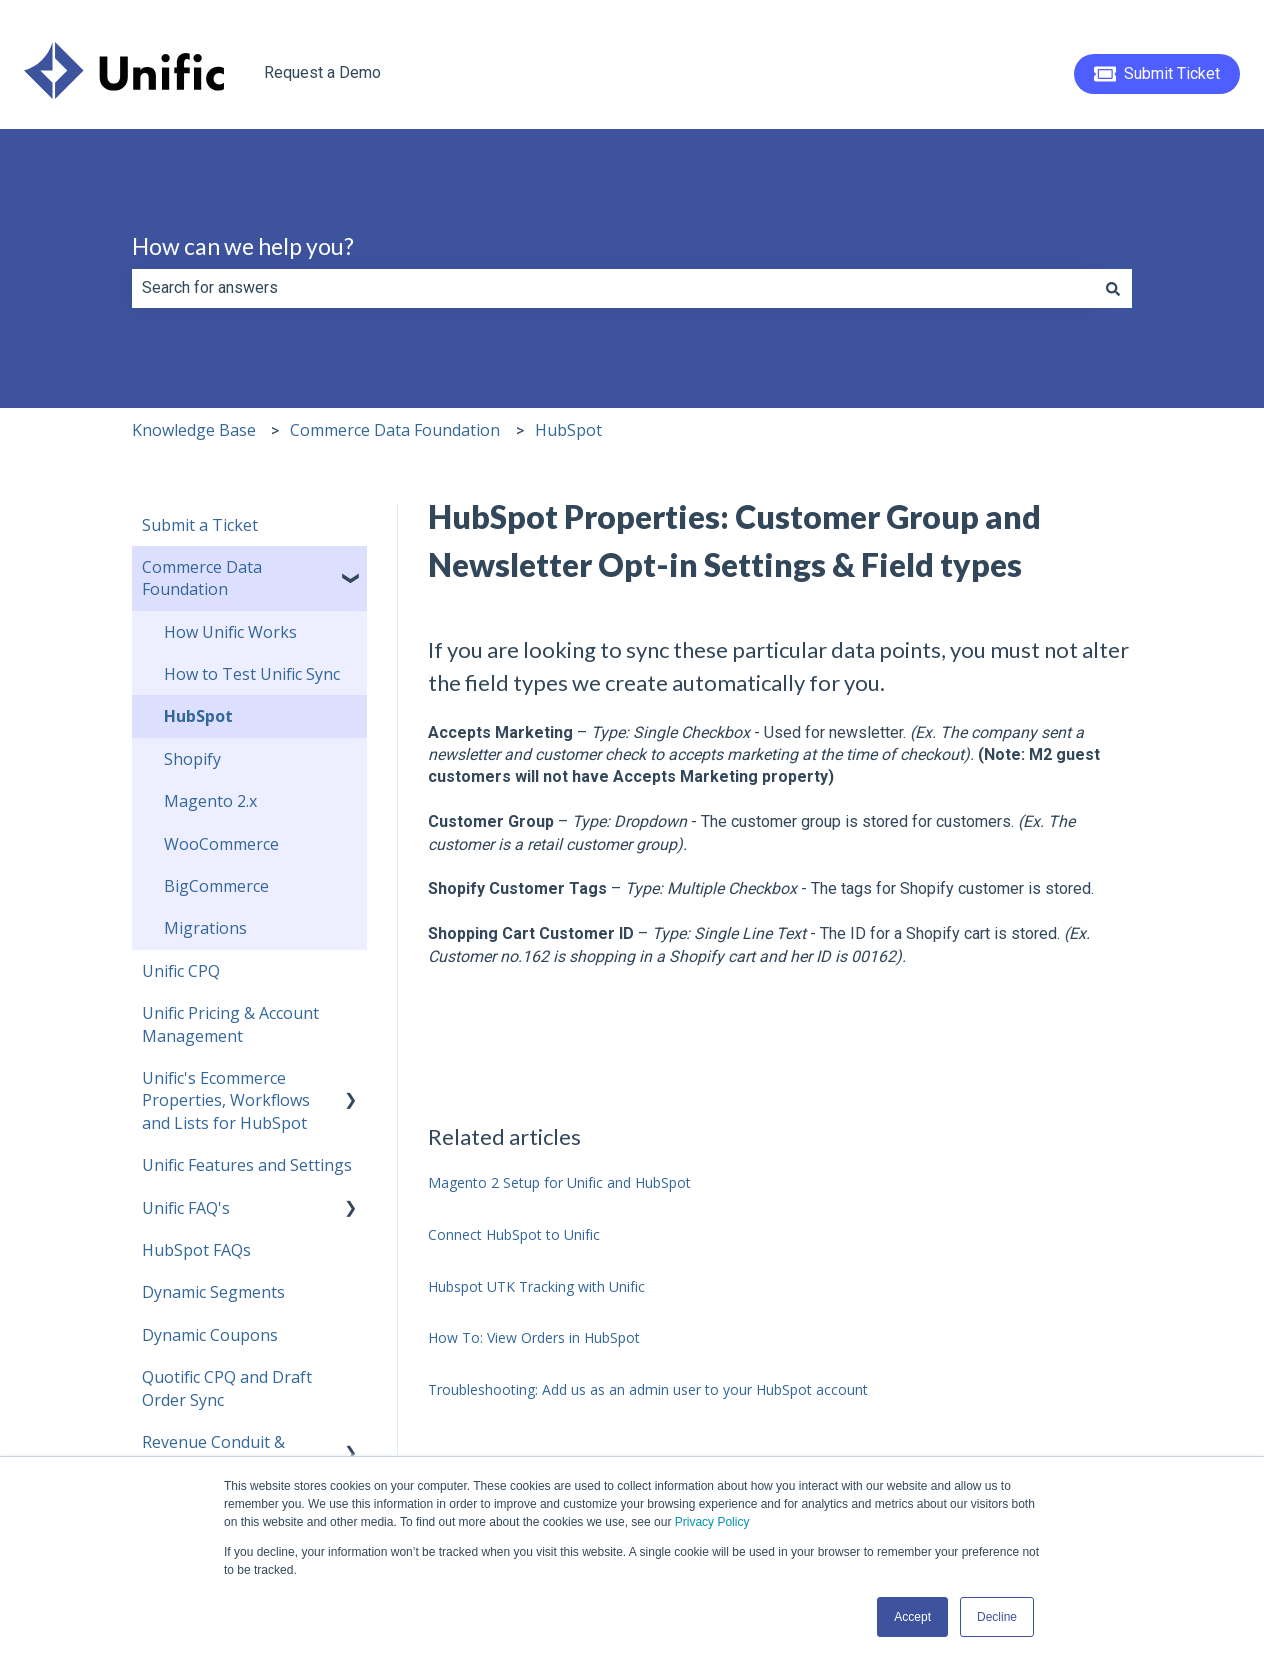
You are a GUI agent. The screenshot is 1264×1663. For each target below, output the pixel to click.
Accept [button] (912, 1617)
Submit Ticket (1157, 74)
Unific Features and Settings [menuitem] (247, 1165)
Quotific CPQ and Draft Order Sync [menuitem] (227, 1388)
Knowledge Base (194, 430)
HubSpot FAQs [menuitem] (196, 1250)
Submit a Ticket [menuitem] (200, 525)
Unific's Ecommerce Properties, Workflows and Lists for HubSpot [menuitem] (226, 1100)
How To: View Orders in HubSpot (534, 1337)
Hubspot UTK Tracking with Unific (536, 1286)
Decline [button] (997, 1617)
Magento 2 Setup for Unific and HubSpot (559, 1182)
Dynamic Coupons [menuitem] (210, 1335)
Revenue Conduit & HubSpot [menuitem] (213, 1453)
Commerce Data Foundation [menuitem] (202, 578)
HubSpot (568, 430)
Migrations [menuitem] (205, 928)
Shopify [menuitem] (192, 759)
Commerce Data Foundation (395, 430)
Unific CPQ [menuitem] (181, 971)
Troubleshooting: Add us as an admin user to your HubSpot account (648, 1389)
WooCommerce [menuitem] (221, 844)
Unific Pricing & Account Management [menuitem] (230, 1024)
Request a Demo (322, 72)
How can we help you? (243, 246)
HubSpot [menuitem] (198, 716)
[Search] (1113, 288)
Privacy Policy (712, 1522)
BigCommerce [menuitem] (216, 886)
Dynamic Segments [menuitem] (213, 1292)
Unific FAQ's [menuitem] (186, 1208)
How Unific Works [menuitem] (230, 632)
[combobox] (613, 288)
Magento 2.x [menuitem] (210, 801)
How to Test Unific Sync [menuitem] (252, 674)
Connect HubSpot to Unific (514, 1234)
